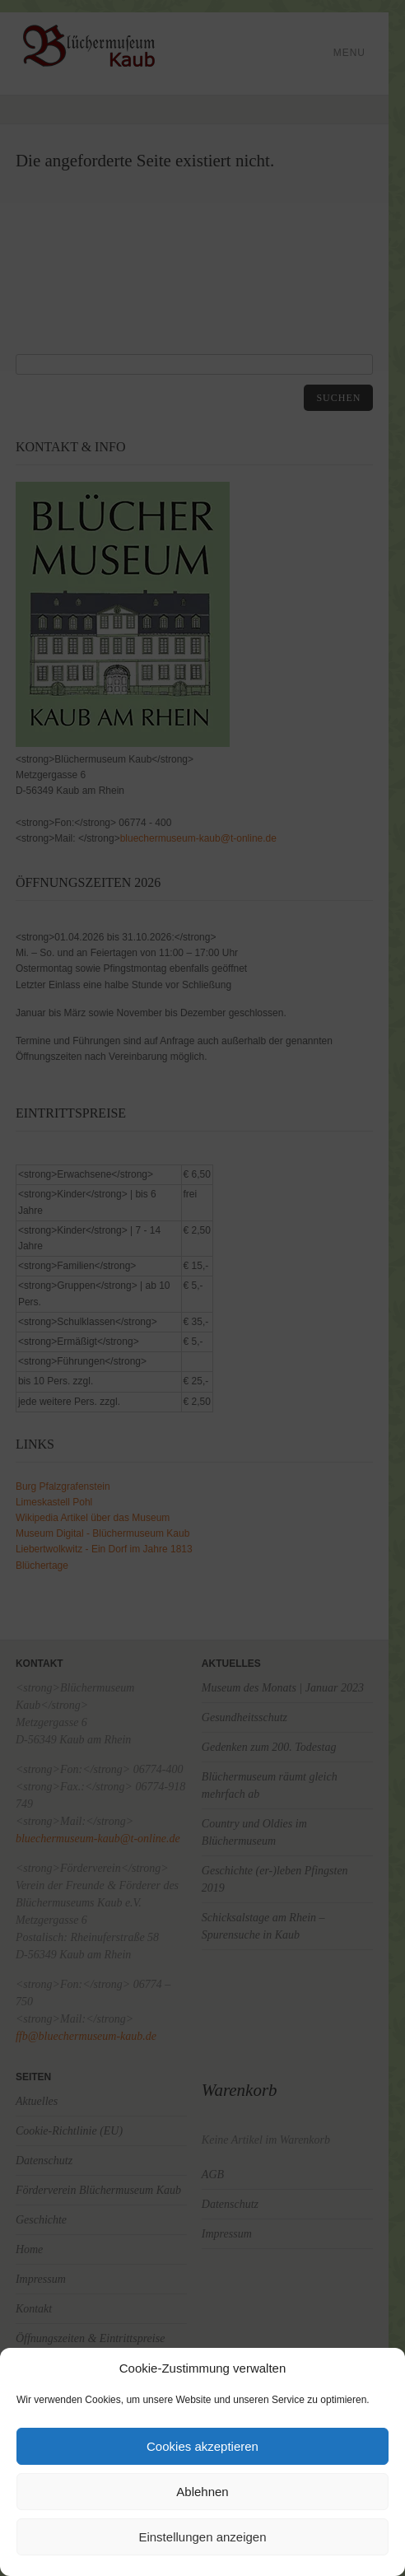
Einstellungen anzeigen (202, 2537)
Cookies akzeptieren (202, 2446)
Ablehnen (202, 2492)
